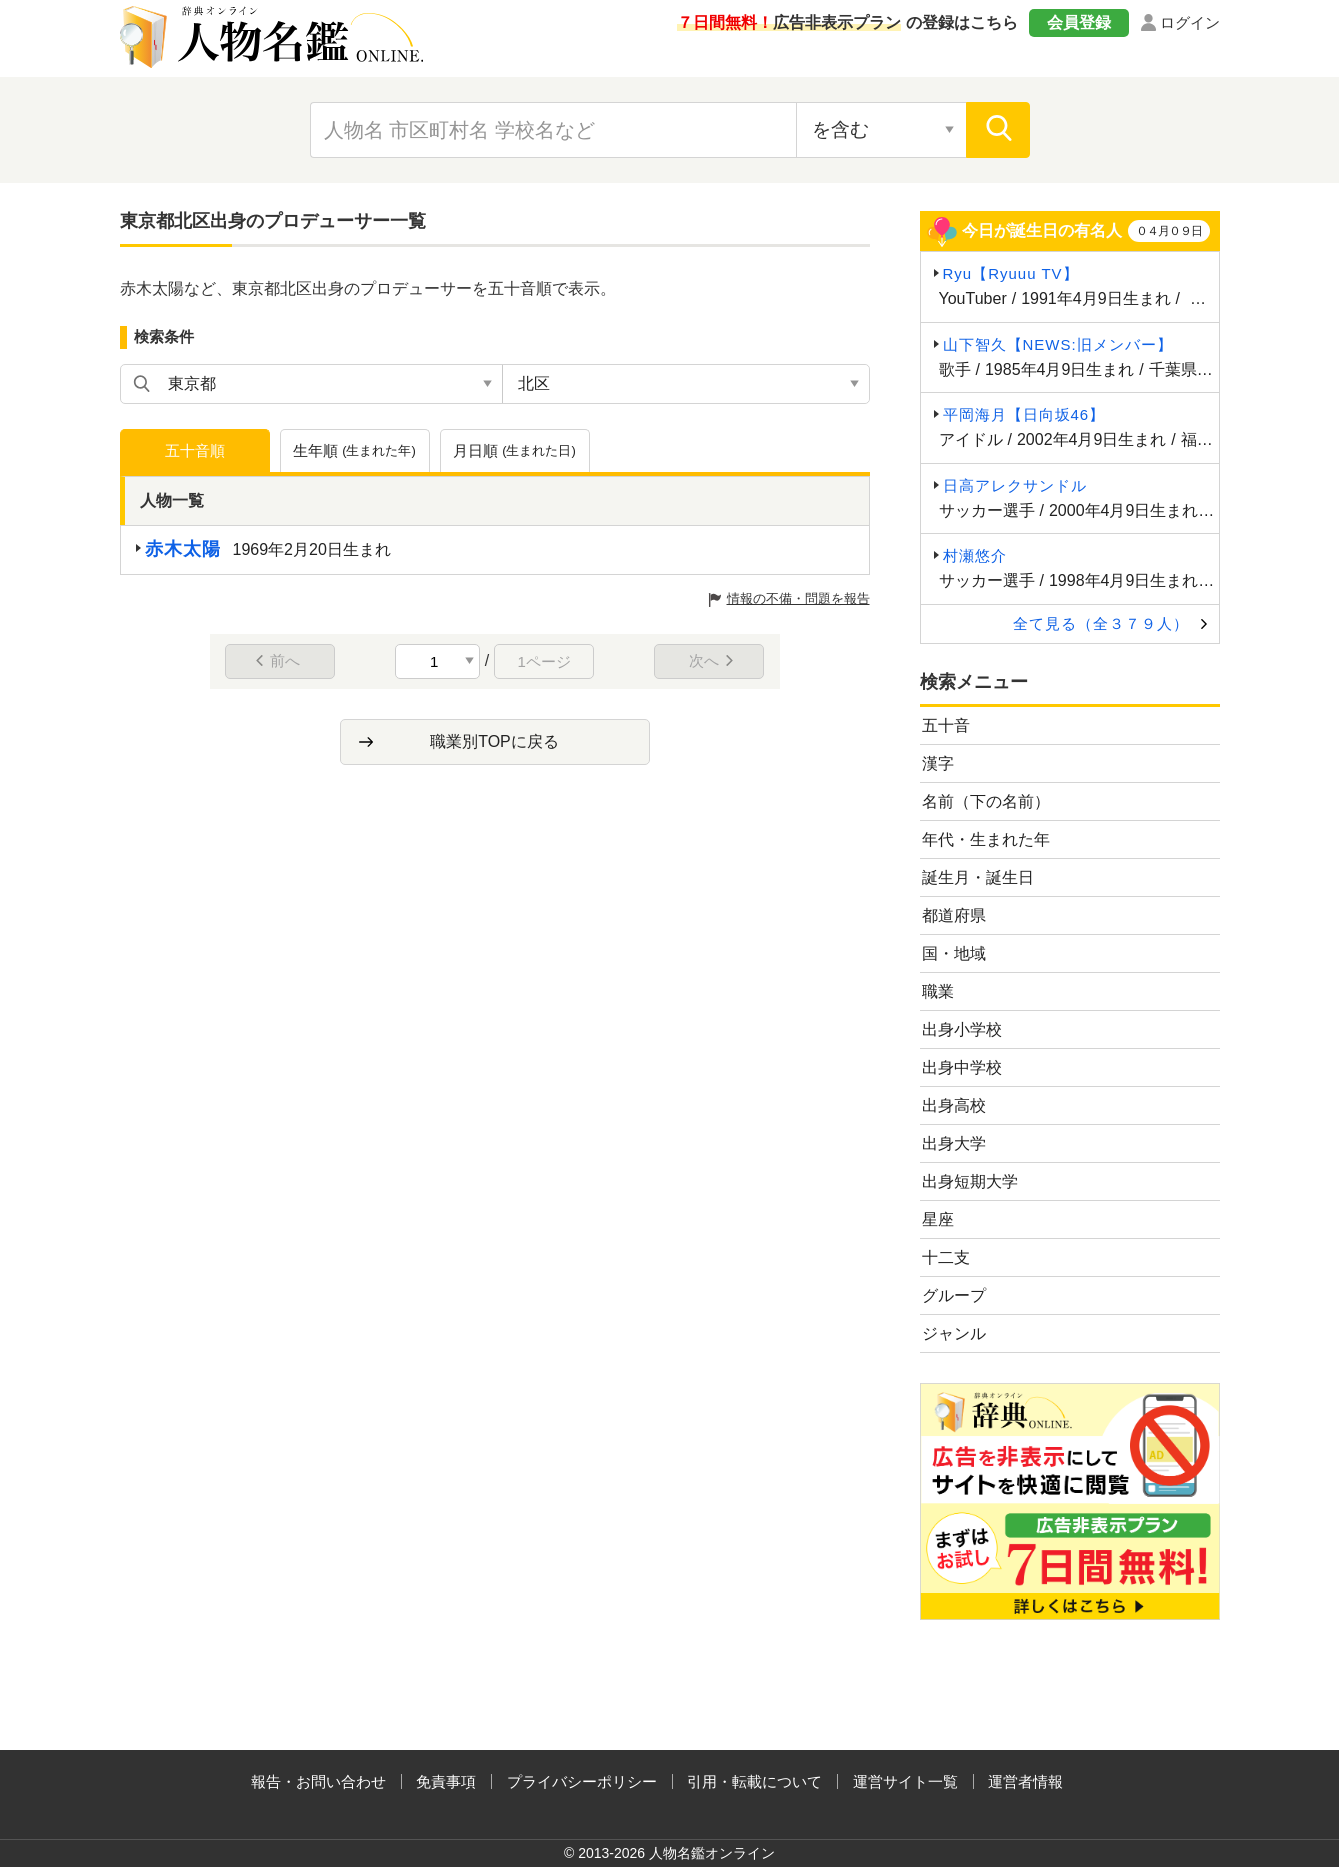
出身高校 (954, 1105)
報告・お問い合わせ (318, 1781)
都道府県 (954, 915)
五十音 (946, 725)
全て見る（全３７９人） (1101, 623)
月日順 (514, 451)
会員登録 (1079, 22)
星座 (938, 1219)
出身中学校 (962, 1067)
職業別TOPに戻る (494, 741)
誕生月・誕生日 (978, 877)
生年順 (354, 451)
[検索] (998, 130)
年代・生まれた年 (986, 839)
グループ (954, 1295)
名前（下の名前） (986, 801)
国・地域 (954, 953)
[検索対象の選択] (881, 130)
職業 (938, 991)
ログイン (1190, 22)
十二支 (946, 1257)
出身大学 (954, 1143)
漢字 (938, 763)
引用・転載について (754, 1781)
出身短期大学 (970, 1181)
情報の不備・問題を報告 (798, 598)
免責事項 (446, 1781)
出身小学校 (962, 1029)
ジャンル (954, 1333)
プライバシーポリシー (582, 1781)
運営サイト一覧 (905, 1781)
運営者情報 (1025, 1781)
